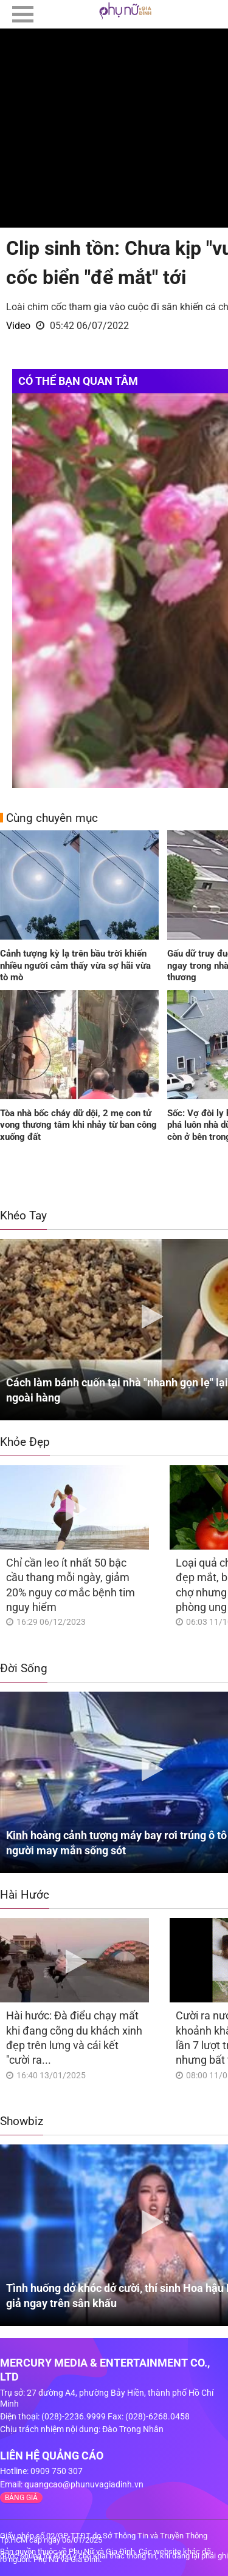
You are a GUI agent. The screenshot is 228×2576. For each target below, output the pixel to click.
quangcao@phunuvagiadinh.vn (83, 2484)
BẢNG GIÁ (21, 2497)
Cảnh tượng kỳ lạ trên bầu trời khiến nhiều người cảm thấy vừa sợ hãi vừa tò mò (75, 965)
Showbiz (21, 2121)
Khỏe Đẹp (25, 1442)
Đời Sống (23, 1668)
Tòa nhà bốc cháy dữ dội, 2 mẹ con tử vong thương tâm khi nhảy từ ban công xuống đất (78, 1125)
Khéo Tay (23, 1215)
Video (18, 325)
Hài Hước (24, 1895)
